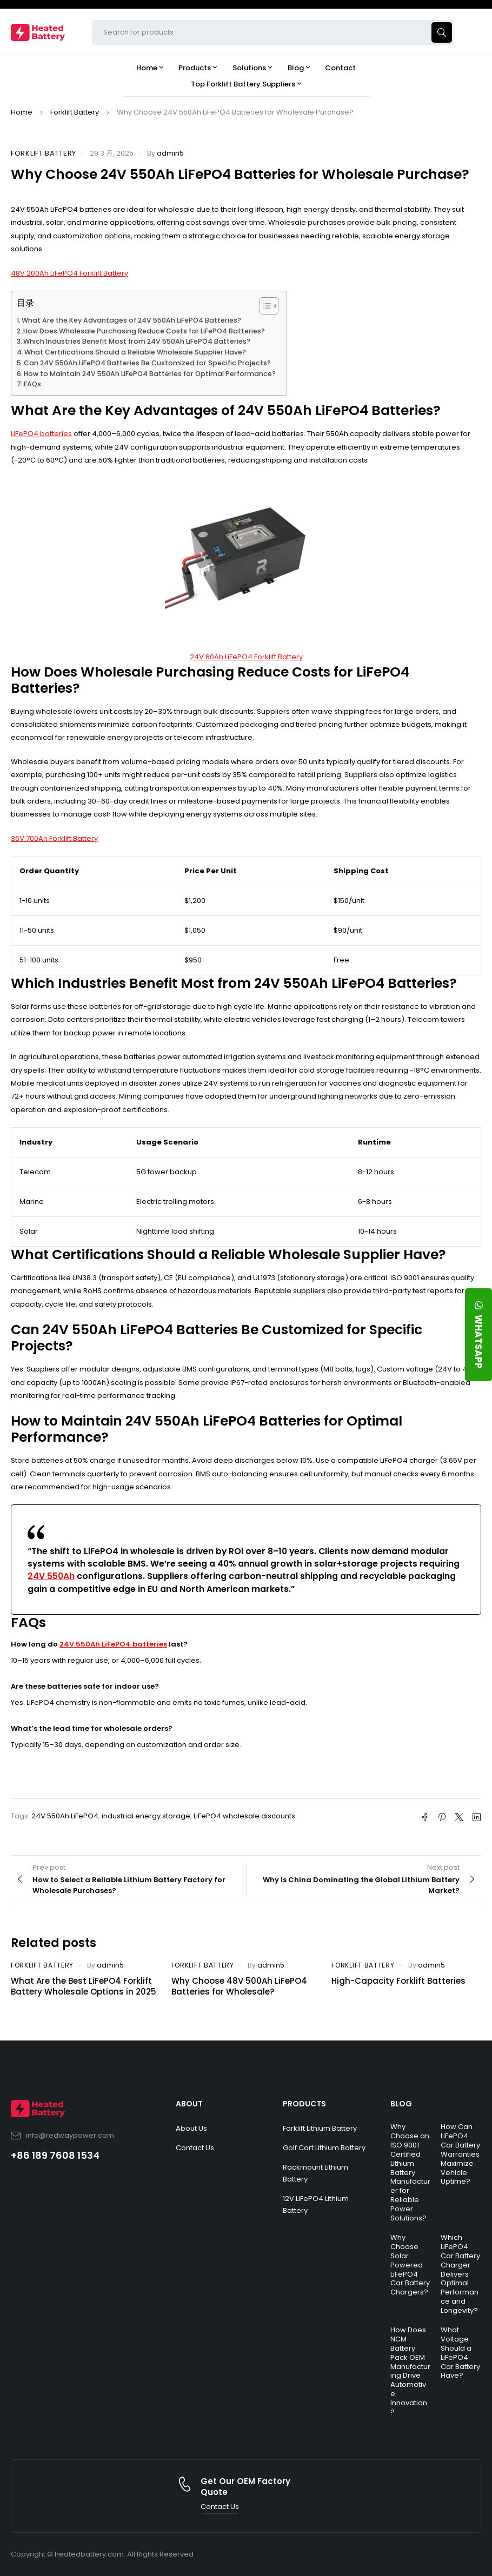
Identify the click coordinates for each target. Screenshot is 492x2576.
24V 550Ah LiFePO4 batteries (113, 1644)
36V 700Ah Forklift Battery (54, 838)
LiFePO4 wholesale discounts (244, 1816)
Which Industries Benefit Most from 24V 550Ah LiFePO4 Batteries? (136, 341)
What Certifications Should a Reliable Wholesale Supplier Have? (135, 352)
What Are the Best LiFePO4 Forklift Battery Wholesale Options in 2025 (83, 1986)
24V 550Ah (51, 1576)
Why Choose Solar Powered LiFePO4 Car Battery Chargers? (410, 2264)
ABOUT (189, 2103)
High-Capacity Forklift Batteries (398, 1980)
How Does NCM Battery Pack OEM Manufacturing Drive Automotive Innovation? (410, 2371)
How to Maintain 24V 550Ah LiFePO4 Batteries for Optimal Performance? (150, 373)
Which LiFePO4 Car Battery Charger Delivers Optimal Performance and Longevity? (460, 2274)
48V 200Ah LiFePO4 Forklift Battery (69, 273)
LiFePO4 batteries (41, 434)
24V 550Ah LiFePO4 (64, 1816)
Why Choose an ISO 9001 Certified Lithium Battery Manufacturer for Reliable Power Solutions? (410, 2172)
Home (21, 112)
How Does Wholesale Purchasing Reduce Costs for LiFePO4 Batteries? (144, 331)
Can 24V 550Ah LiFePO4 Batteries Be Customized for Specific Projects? (147, 362)
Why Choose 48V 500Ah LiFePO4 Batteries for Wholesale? (239, 1986)
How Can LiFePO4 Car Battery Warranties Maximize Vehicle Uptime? (460, 2154)
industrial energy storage (146, 1816)
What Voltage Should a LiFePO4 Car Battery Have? (460, 2352)
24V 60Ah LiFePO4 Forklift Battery (246, 657)
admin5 (170, 153)
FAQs (32, 384)
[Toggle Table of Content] (263, 306)
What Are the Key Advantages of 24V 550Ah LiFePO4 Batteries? (131, 320)
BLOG (401, 2103)
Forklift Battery (74, 112)
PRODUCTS (304, 2103)
